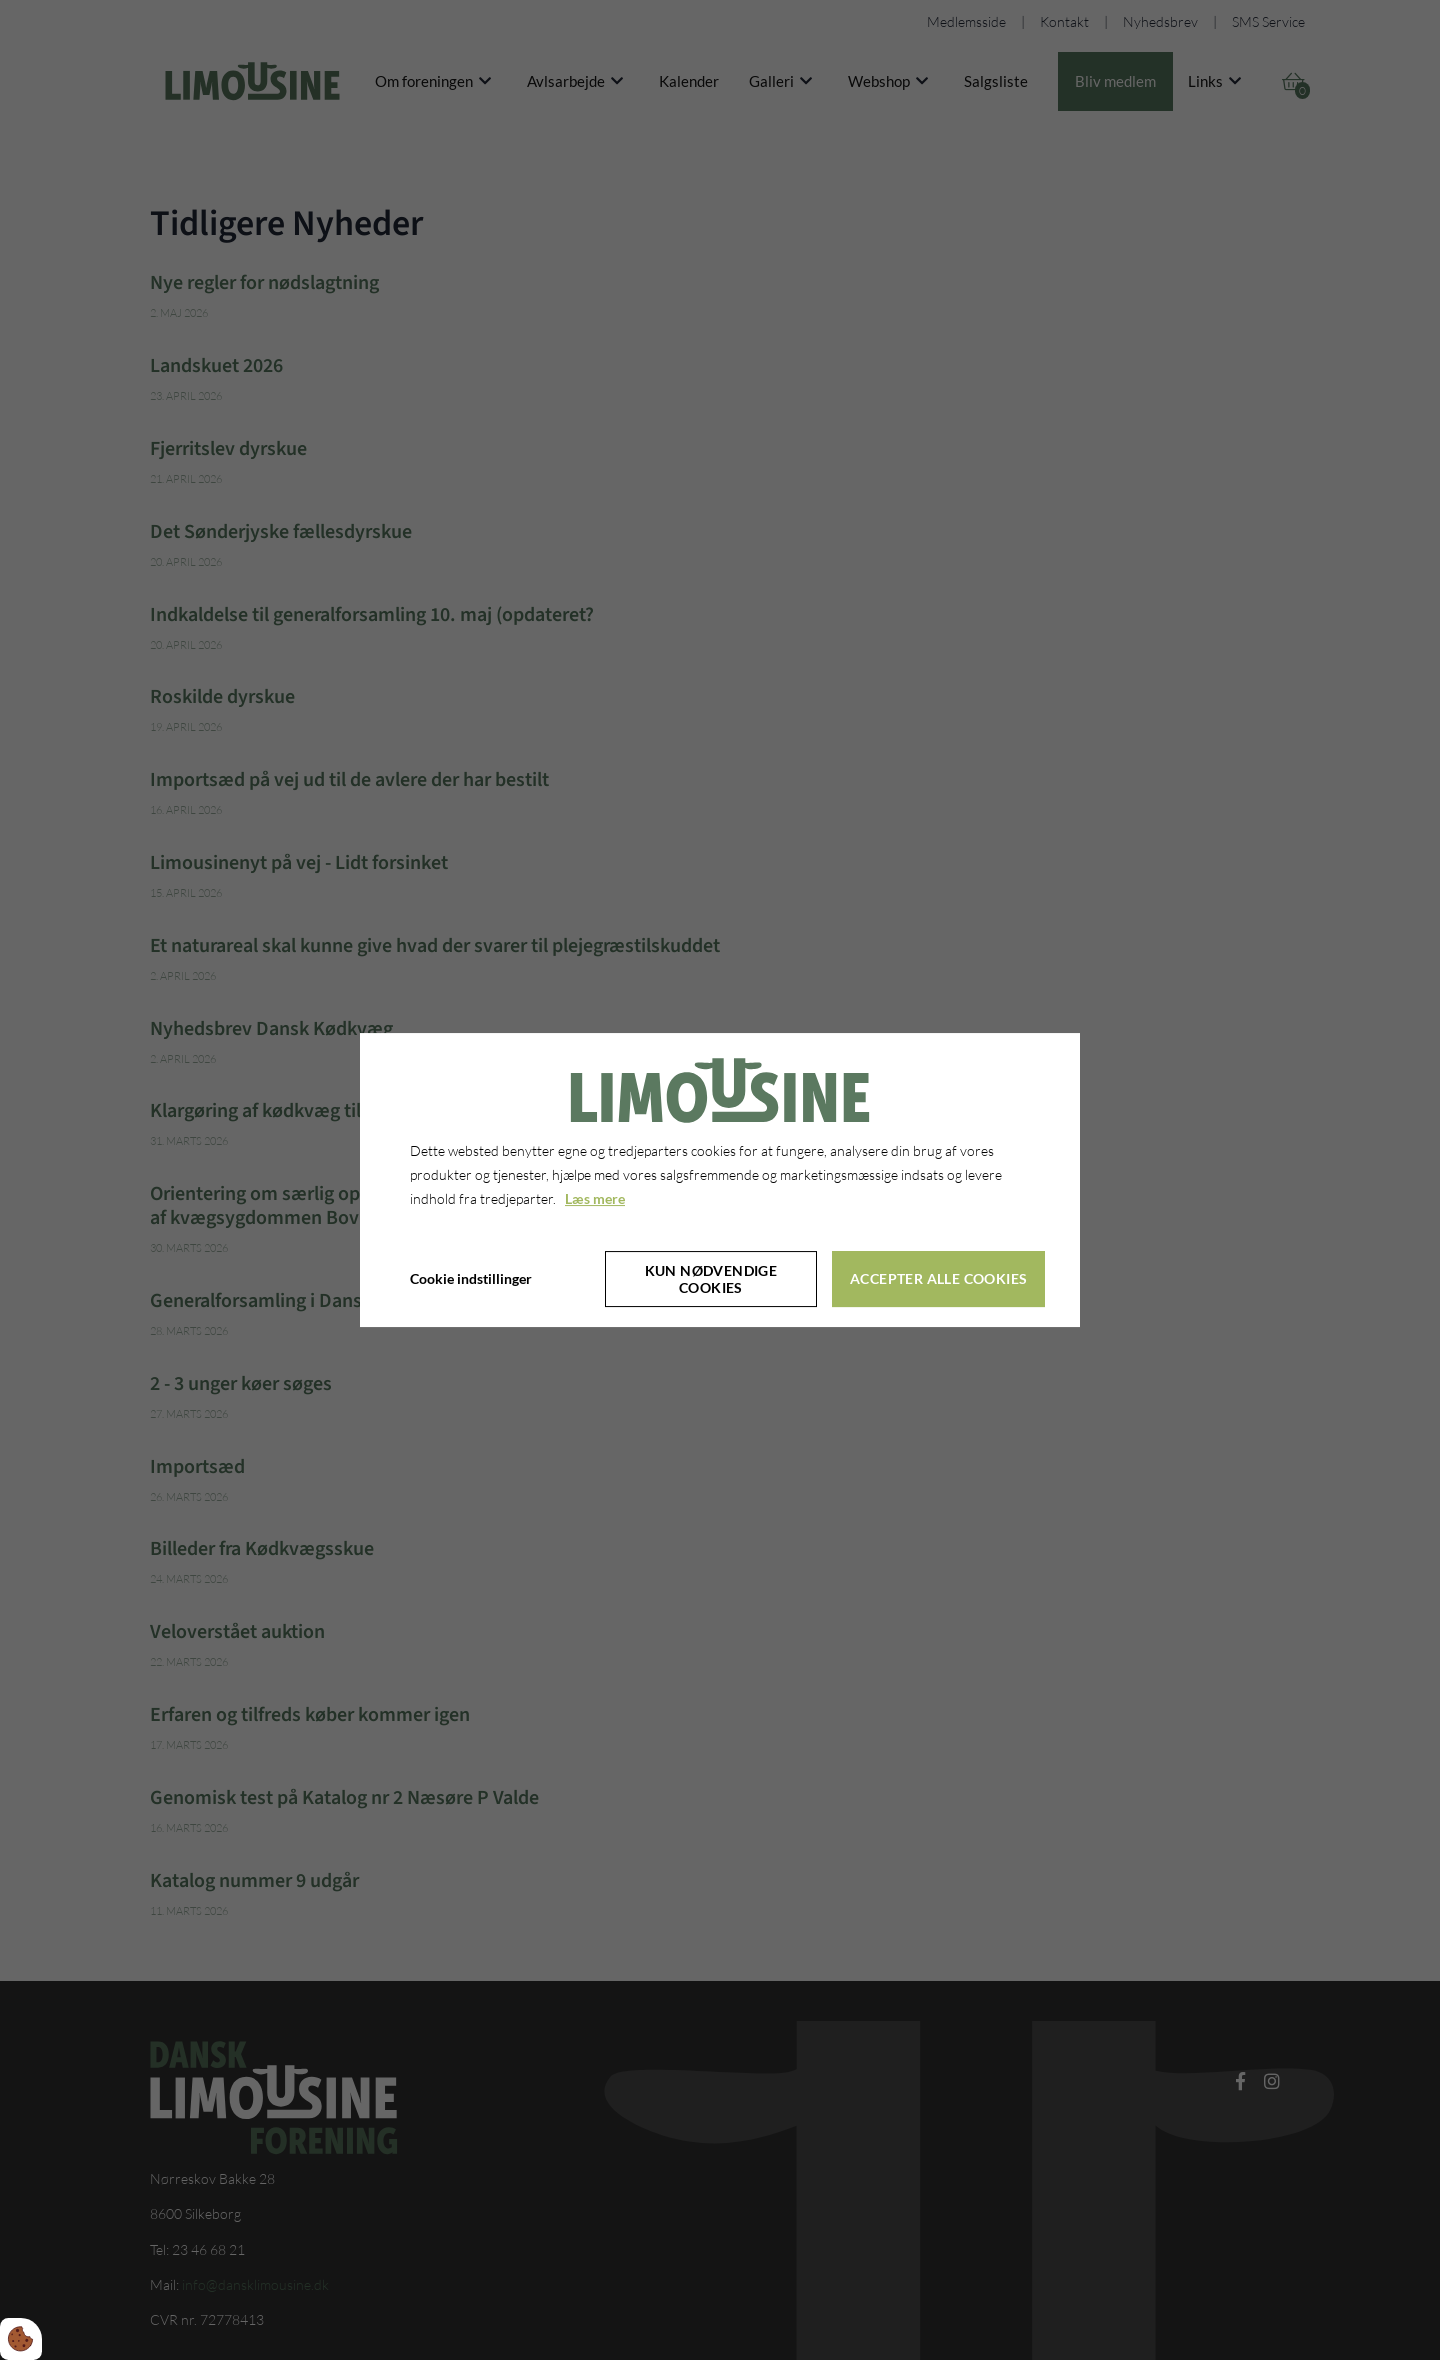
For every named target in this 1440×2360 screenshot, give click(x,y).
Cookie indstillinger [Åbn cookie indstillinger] (471, 1278)
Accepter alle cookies (938, 1278)
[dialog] (720, 1180)
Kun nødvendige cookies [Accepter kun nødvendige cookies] (711, 1279)
